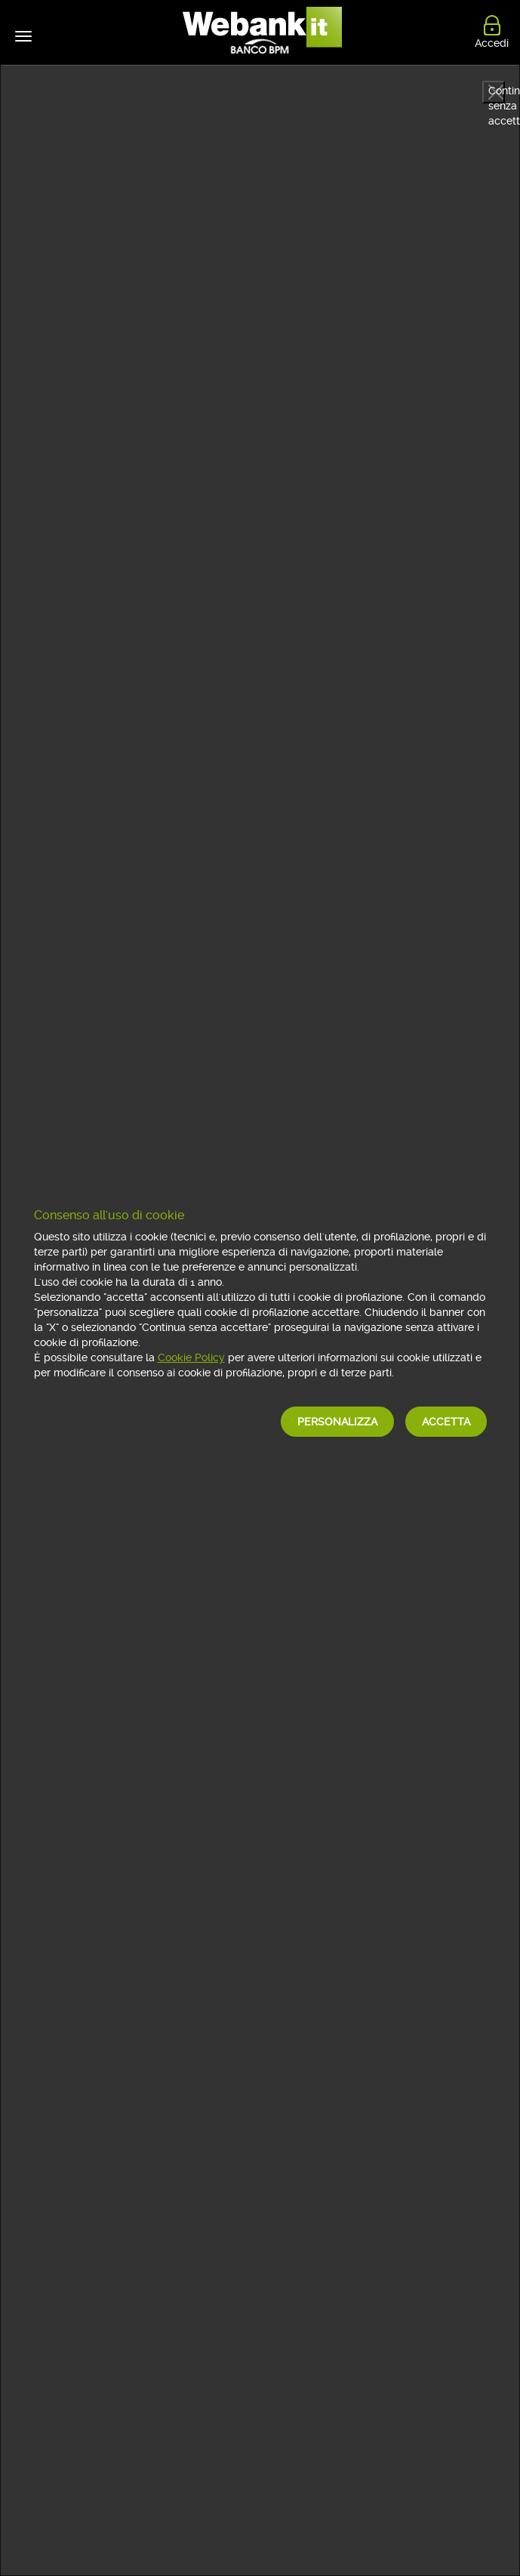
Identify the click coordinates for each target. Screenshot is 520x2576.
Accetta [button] (446, 1422)
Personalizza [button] (337, 1422)
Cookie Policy (191, 1357)
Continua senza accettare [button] (496, 94)
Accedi (492, 39)
